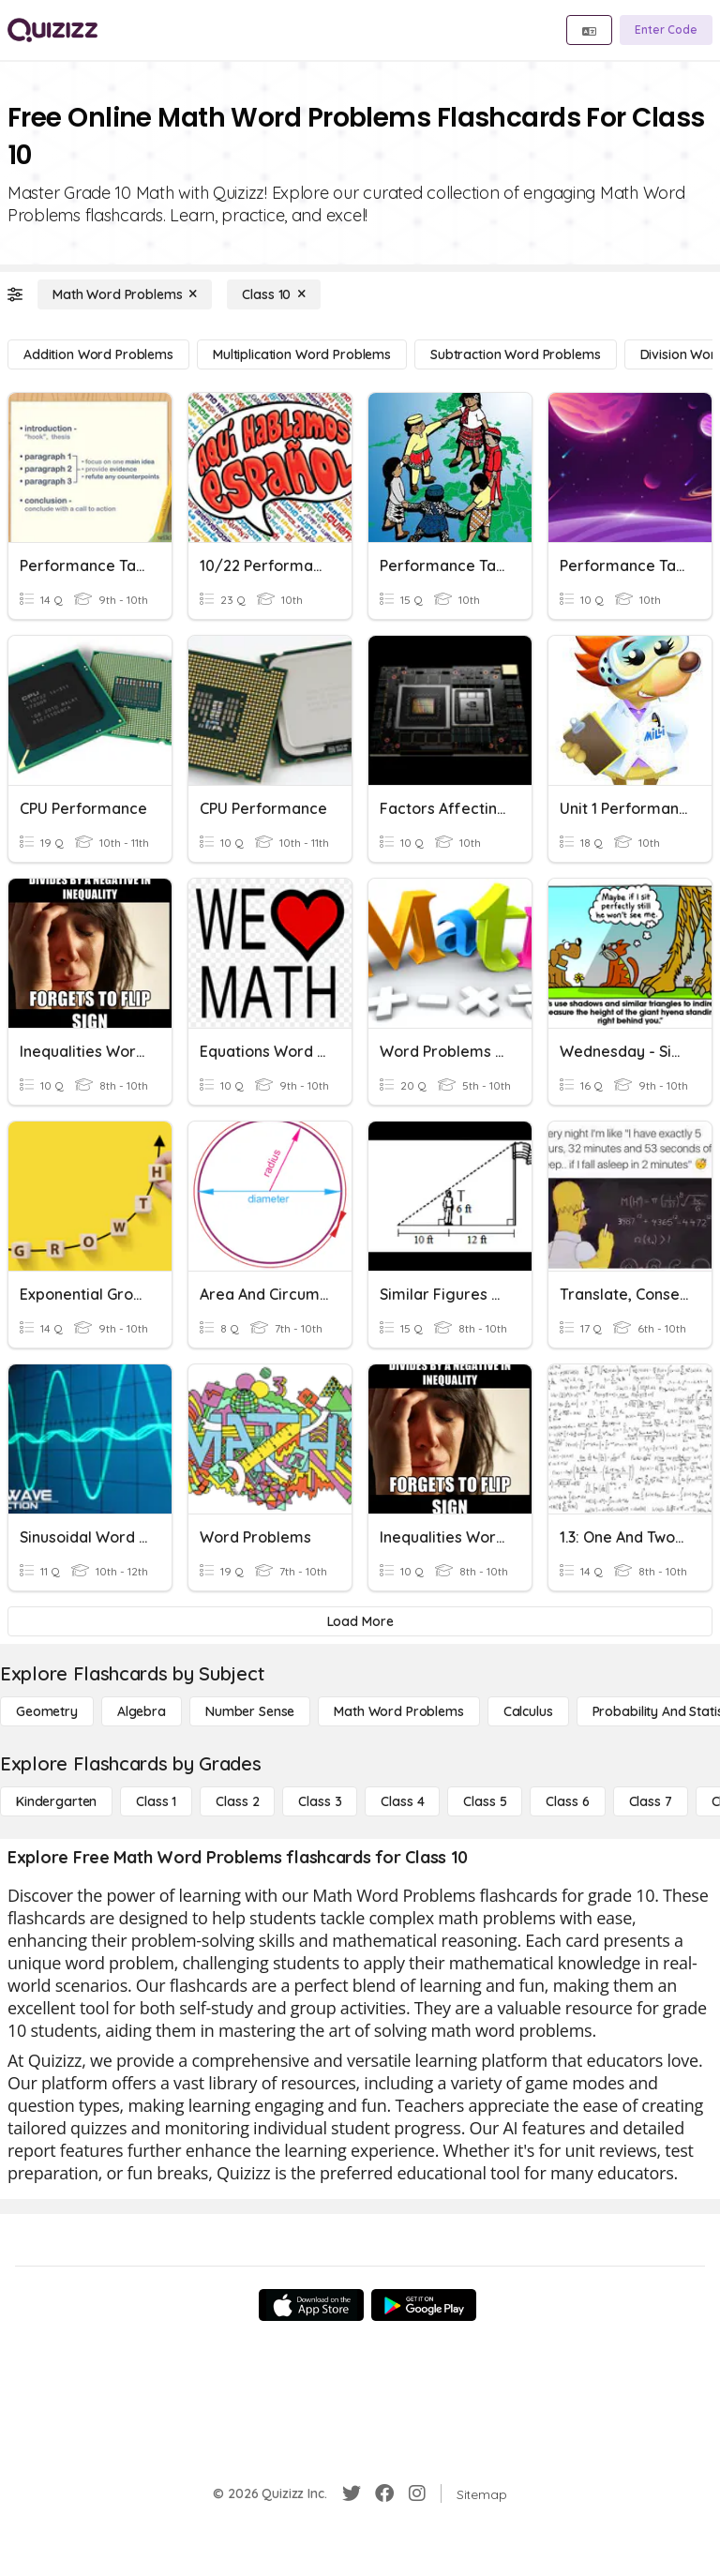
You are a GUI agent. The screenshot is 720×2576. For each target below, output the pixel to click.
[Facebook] (384, 2493)
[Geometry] (47, 1711)
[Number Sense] (249, 1711)
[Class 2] (237, 1801)
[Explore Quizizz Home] (53, 30)
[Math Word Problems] (125, 294)
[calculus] (528, 1711)
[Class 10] (274, 294)
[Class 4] (402, 1801)
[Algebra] (141, 1711)
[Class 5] (484, 1801)
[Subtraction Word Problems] (515, 354)
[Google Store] (423, 2305)
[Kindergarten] (56, 1801)
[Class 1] (156, 1801)
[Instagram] (417, 2493)
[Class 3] (319, 1801)
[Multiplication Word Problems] (302, 354)
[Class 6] (567, 1801)
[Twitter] (351, 2493)
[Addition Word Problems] (98, 354)
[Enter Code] (666, 30)
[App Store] (311, 2305)
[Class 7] (650, 1801)
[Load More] (360, 1621)
